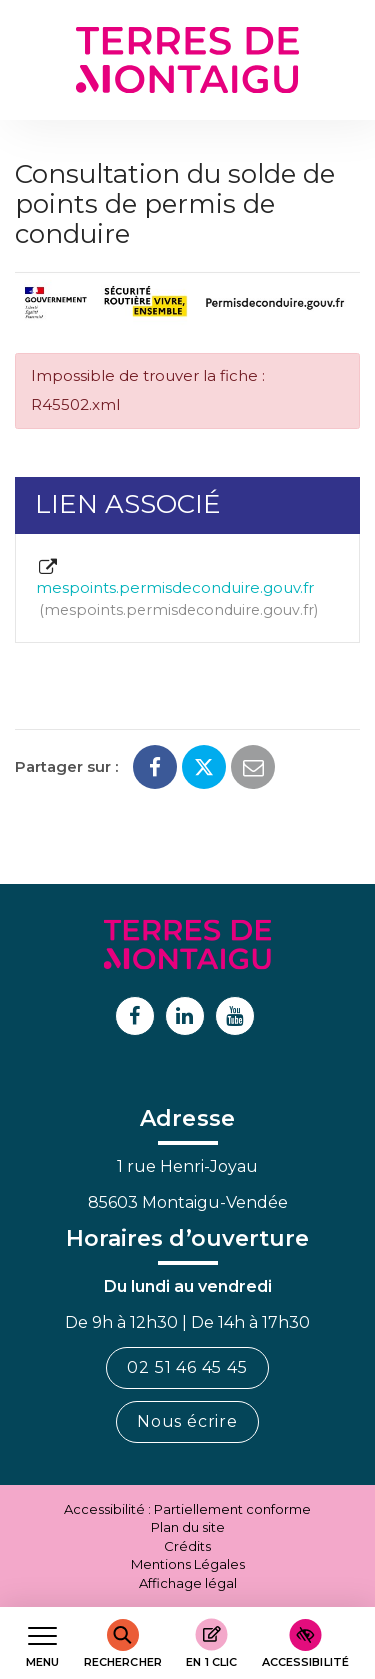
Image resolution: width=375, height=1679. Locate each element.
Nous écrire (187, 1421)
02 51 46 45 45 (187, 1367)
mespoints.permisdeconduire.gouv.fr (177, 589)
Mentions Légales (188, 1564)
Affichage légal (188, 1583)
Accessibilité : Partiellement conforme (187, 1509)
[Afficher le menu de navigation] (42, 1643)
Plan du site (188, 1527)
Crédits (187, 1546)
